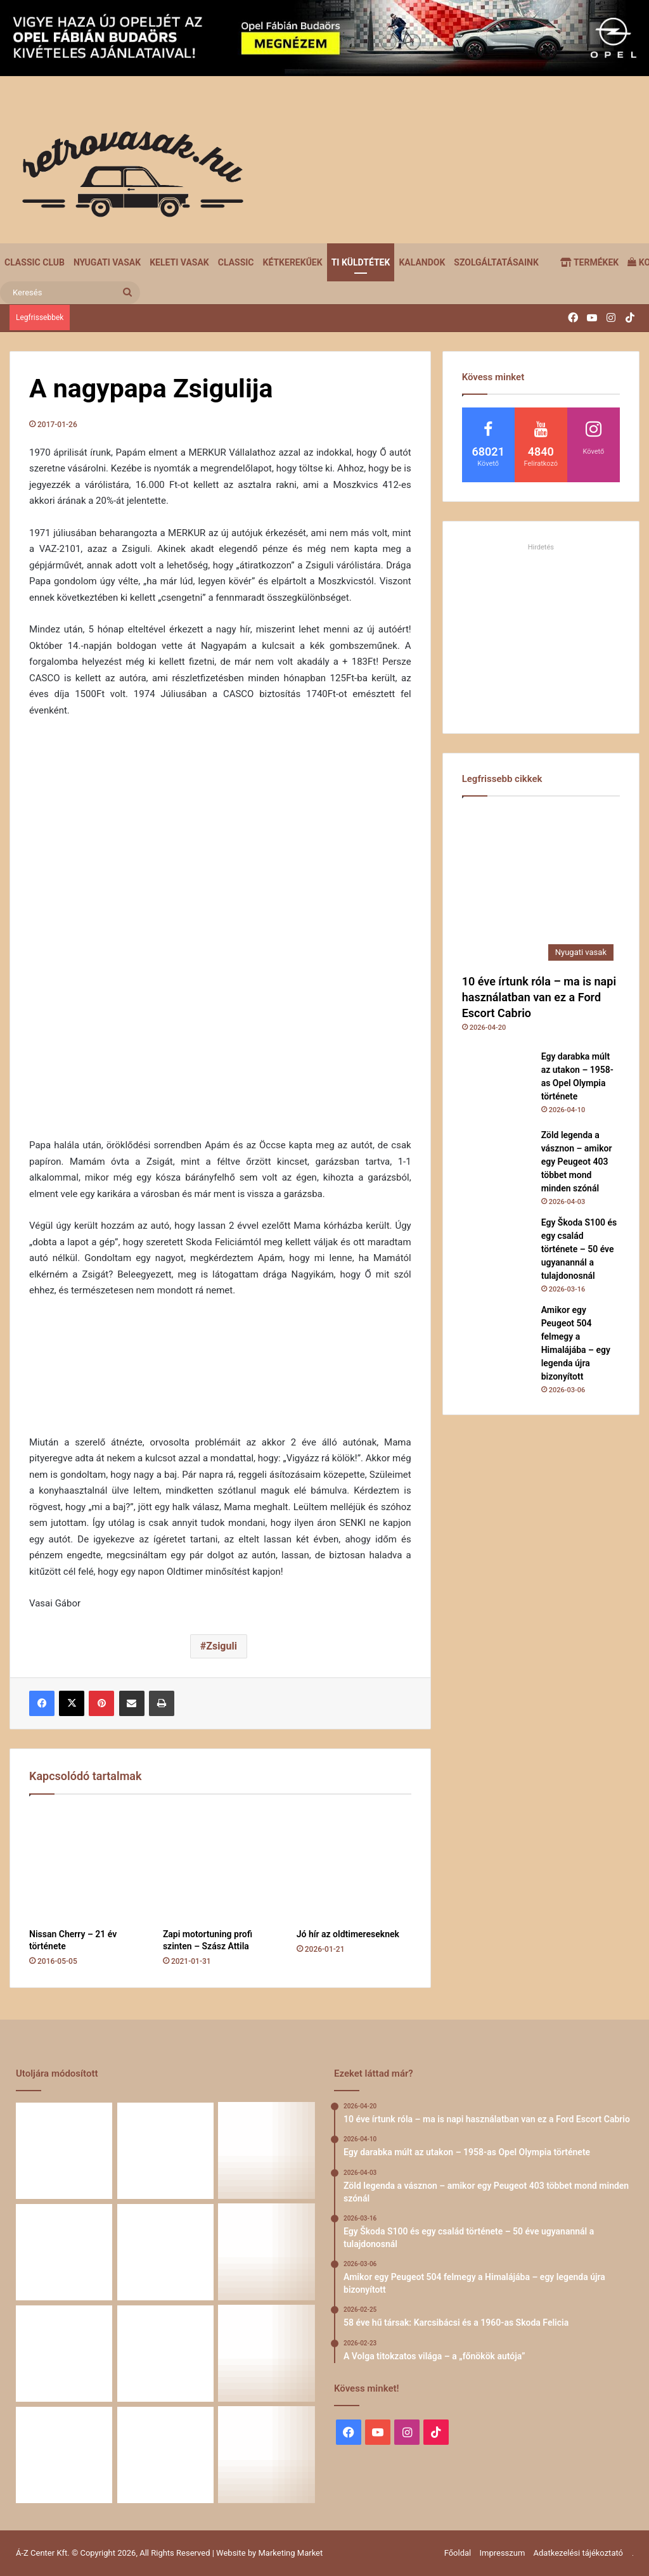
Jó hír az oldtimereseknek (348, 1934)
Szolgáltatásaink (496, 262)
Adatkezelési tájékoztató (578, 2553)
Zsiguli (221, 1646)
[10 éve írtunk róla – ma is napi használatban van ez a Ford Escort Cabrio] (541, 888)
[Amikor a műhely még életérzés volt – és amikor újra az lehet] (64, 2455)
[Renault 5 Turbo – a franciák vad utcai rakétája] (165, 2353)
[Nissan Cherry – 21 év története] (86, 1864)
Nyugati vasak (107, 262)
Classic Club (34, 262)
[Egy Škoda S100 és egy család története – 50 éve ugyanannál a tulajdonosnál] (497, 1251)
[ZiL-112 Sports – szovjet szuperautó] (267, 2455)
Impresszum (502, 2553)
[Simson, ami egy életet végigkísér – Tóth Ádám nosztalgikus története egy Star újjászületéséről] (267, 2353)
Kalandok (422, 262)
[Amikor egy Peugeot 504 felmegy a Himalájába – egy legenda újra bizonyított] (497, 1338)
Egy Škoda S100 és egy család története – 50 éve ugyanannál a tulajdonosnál (579, 1249)
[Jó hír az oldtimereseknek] (354, 1864)
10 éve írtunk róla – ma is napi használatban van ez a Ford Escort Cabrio (539, 997)
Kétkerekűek (293, 262)
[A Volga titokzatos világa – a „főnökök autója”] (64, 2353)
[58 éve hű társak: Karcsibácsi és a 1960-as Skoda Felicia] (267, 2252)
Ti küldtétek (360, 262)
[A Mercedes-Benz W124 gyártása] (165, 2455)
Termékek (589, 262)
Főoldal (458, 2553)
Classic (236, 262)
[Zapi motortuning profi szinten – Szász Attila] (220, 1864)
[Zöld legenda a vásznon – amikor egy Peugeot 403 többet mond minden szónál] (497, 1163)
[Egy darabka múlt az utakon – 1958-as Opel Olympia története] (497, 1085)
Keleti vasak (179, 262)
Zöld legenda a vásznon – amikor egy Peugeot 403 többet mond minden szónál (576, 1161)
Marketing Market (291, 2553)
